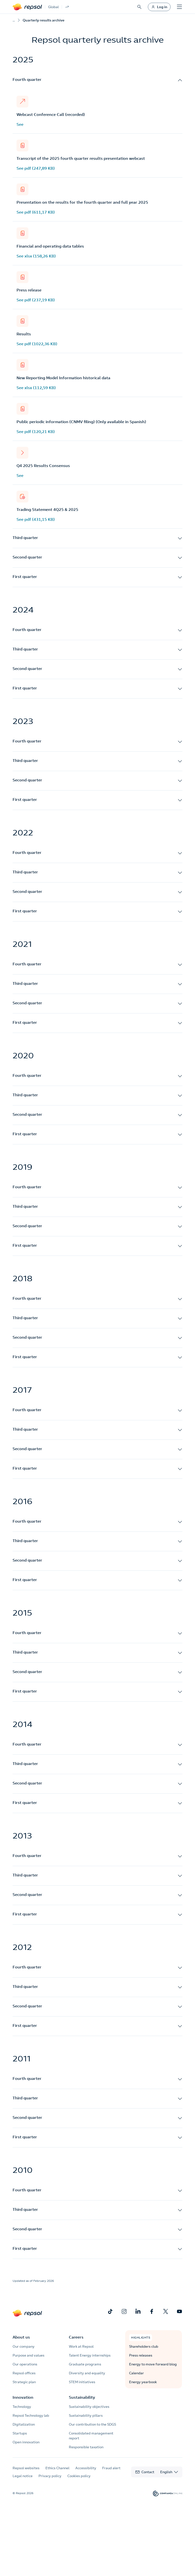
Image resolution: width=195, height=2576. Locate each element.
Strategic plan (24, 2382)
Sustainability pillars (86, 2415)
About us (21, 2337)
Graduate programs (85, 2364)
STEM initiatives (82, 2382)
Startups (20, 2433)
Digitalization (24, 2424)
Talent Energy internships (90, 2355)
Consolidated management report (91, 2435)
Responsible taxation (86, 2447)
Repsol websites (26, 2468)
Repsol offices (24, 2373)
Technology (22, 2406)
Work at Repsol (81, 2346)
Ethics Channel (57, 2468)
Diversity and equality (87, 2373)
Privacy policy (50, 2476)
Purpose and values (28, 2355)
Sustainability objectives (89, 2406)
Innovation (23, 2397)
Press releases (140, 2355)
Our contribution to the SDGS (92, 2424)
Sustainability (82, 2397)
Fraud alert (111, 2468)
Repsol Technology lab (31, 2415)
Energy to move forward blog (153, 2364)
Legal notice (23, 2476)
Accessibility (85, 2468)
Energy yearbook (143, 2382)
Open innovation (26, 2442)
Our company (24, 2346)
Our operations (25, 2364)
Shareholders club (143, 2346)
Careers (76, 2337)
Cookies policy (79, 2476)
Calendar (136, 2373)
